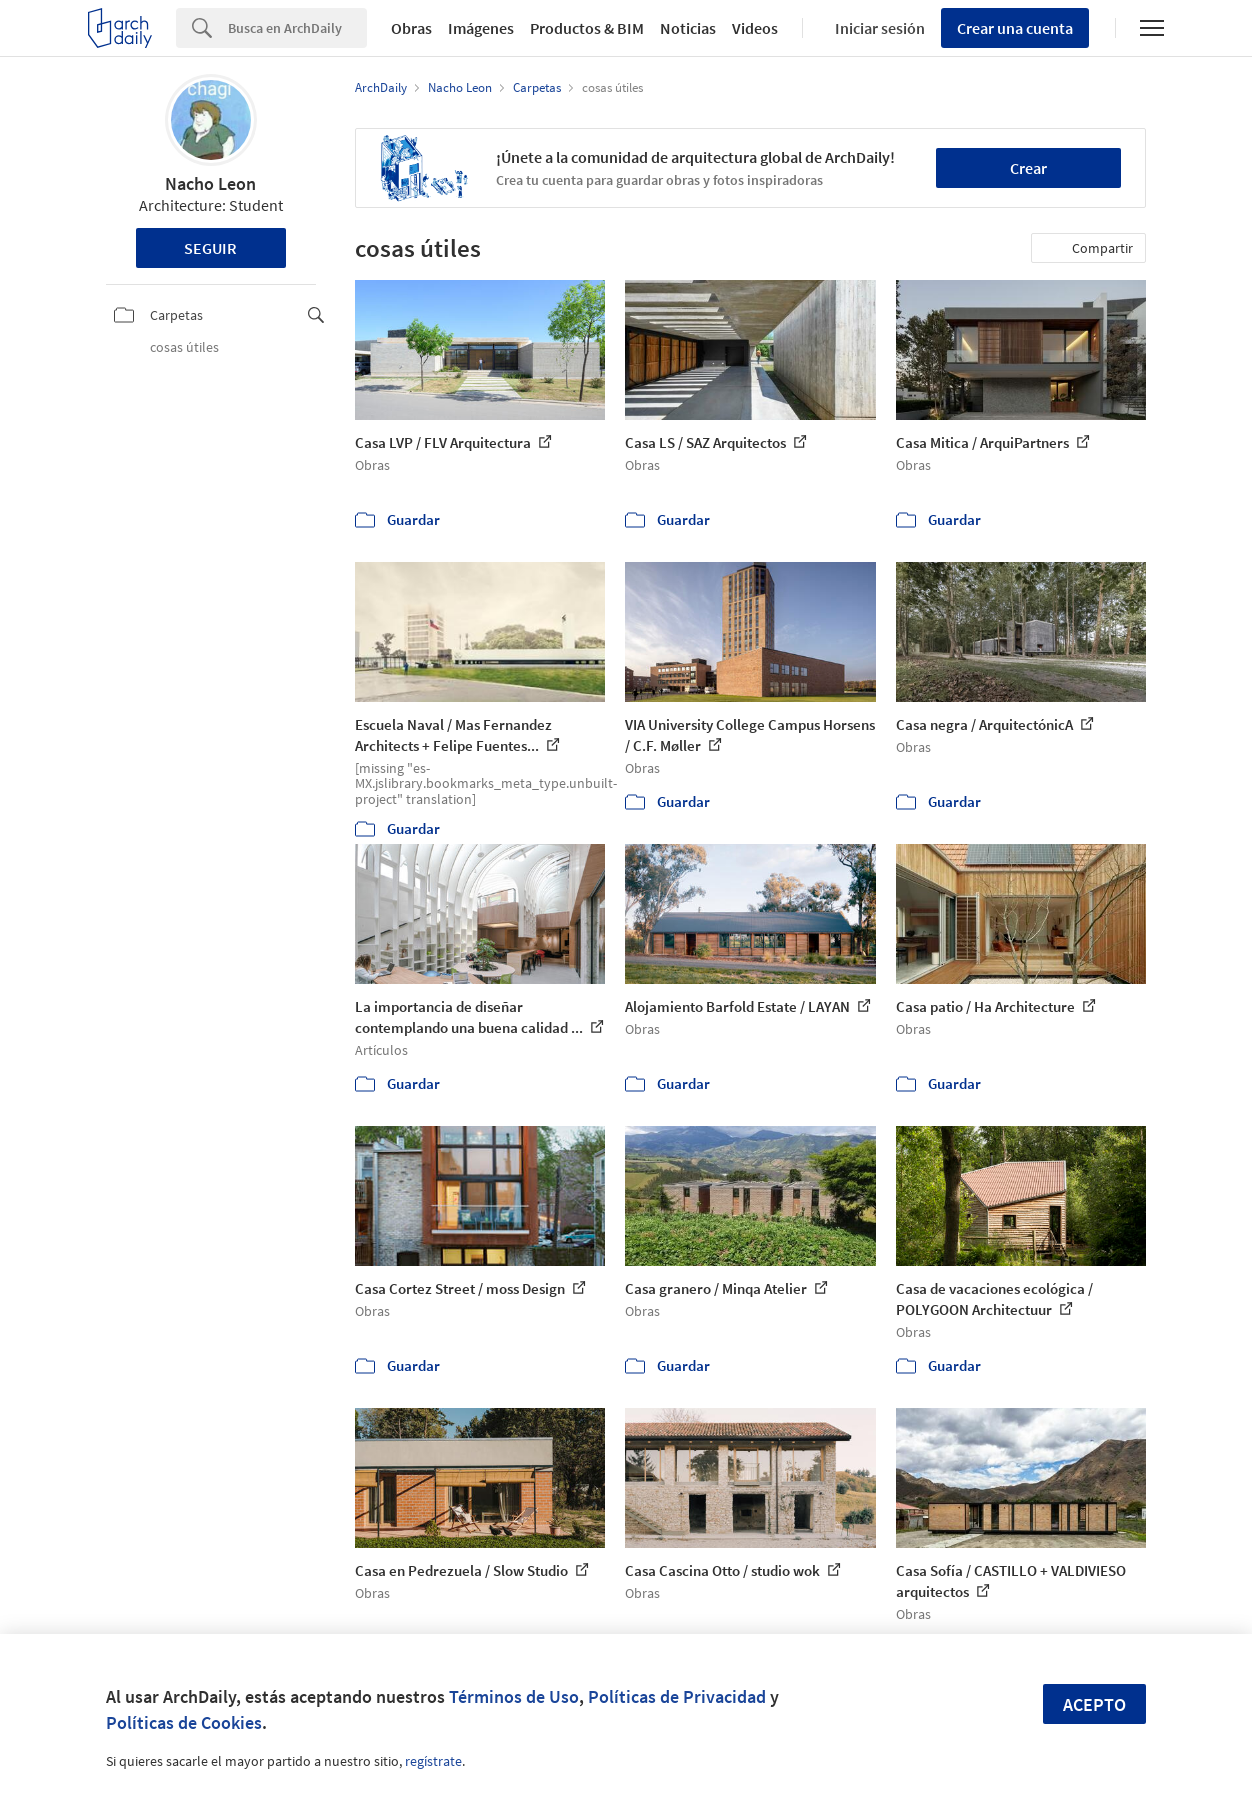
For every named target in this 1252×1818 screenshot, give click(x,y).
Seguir (210, 248)
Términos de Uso (514, 1696)
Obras (411, 28)
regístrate (433, 1761)
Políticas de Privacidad (677, 1696)
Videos (755, 28)
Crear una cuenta (1015, 28)
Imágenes (481, 28)
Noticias (688, 28)
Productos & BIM (587, 28)
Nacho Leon (210, 183)
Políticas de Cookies (184, 1722)
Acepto (1094, 1704)
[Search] (297, 28)
